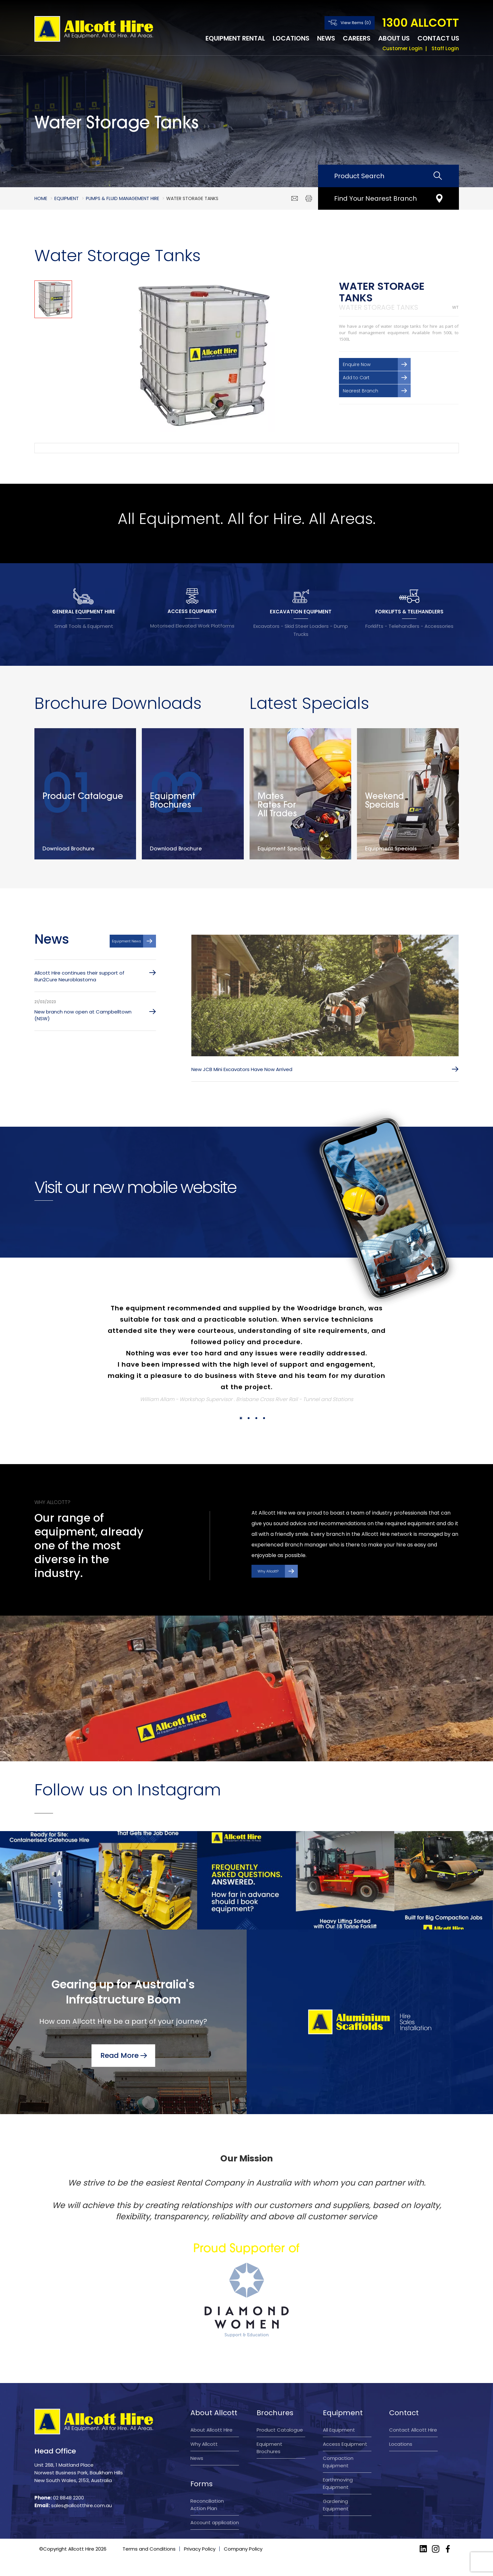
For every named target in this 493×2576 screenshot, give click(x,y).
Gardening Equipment (336, 2505)
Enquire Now (356, 364)
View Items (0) (356, 23)
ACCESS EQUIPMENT (192, 611)
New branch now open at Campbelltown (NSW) (83, 1015)
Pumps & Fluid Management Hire (122, 198)
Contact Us (438, 38)
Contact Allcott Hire (413, 2429)
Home (40, 198)
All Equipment (339, 2429)
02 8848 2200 (68, 2497)
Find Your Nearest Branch (375, 198)
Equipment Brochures (269, 2448)
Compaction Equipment (338, 2462)
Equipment (66, 198)
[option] (200, 356)
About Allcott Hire (211, 2429)
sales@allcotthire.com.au (81, 2505)
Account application (214, 2522)
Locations (291, 38)
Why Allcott (204, 2444)
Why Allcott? (268, 1571)
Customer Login (402, 48)
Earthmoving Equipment (338, 2483)
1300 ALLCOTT (420, 23)
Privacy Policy (199, 2565)
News (326, 38)
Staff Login (445, 48)
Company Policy (243, 2565)
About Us (394, 38)
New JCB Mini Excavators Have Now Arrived (241, 1069)
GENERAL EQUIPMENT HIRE (83, 611)
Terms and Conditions (149, 2565)
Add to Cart (356, 377)
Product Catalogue (280, 2429)
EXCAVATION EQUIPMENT (301, 611)
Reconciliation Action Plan (207, 2505)
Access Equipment (345, 2444)
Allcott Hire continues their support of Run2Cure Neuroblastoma (79, 976)
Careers (356, 38)
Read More (119, 2055)
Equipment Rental (235, 38)
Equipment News (126, 941)
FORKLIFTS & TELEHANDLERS (409, 611)
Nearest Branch (360, 391)
